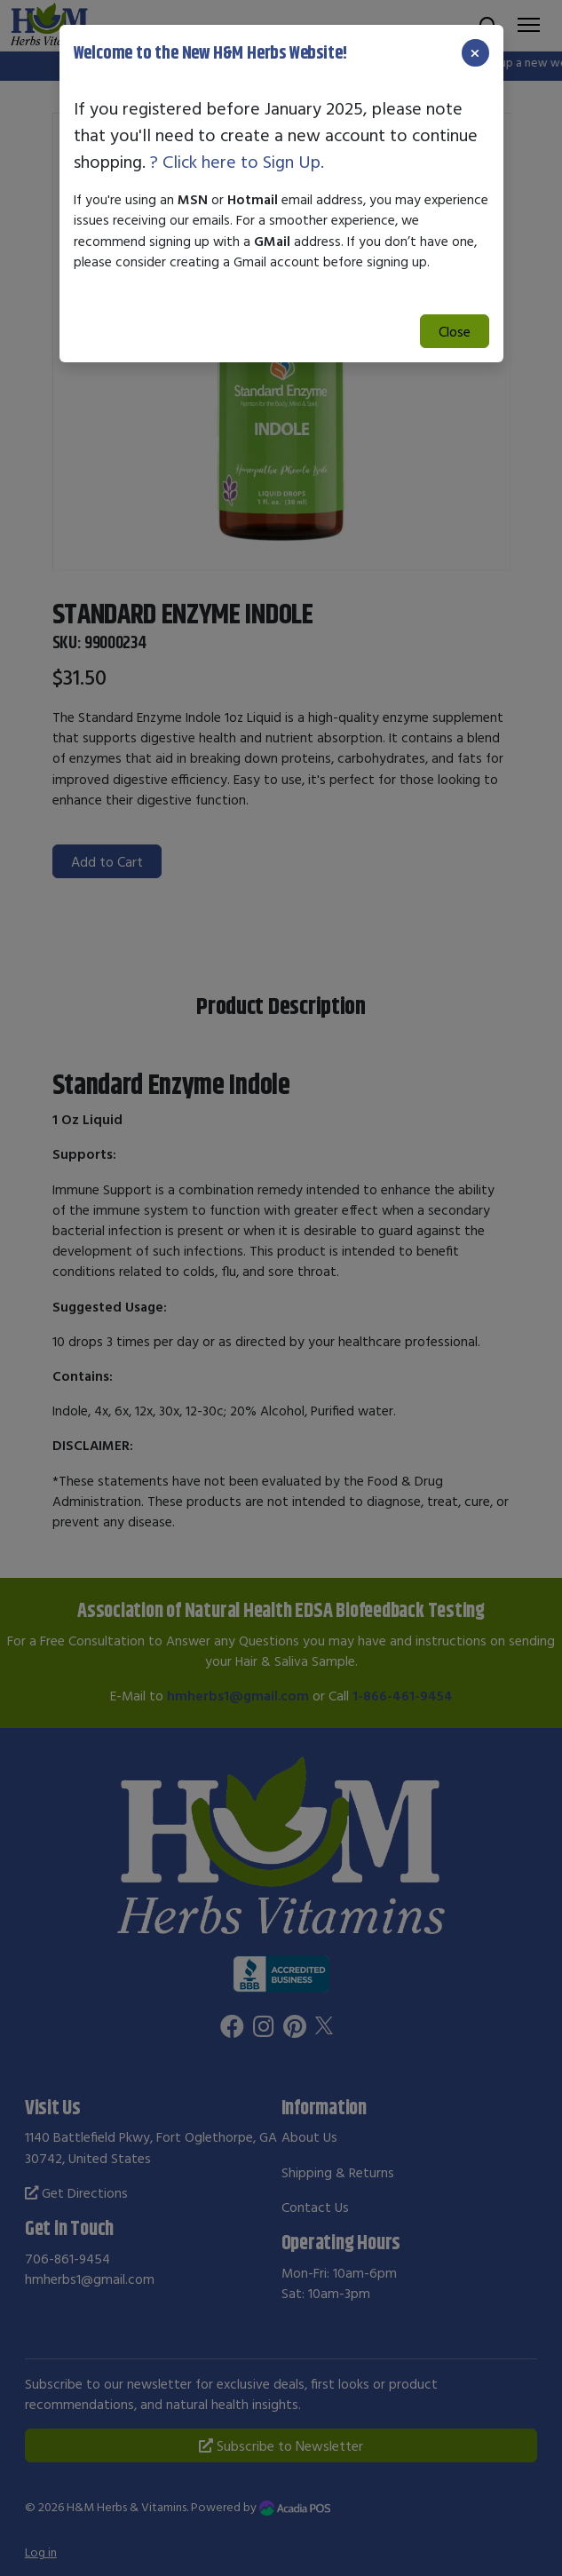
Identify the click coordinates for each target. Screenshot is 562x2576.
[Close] (475, 53)
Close (455, 331)
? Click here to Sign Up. (237, 161)
